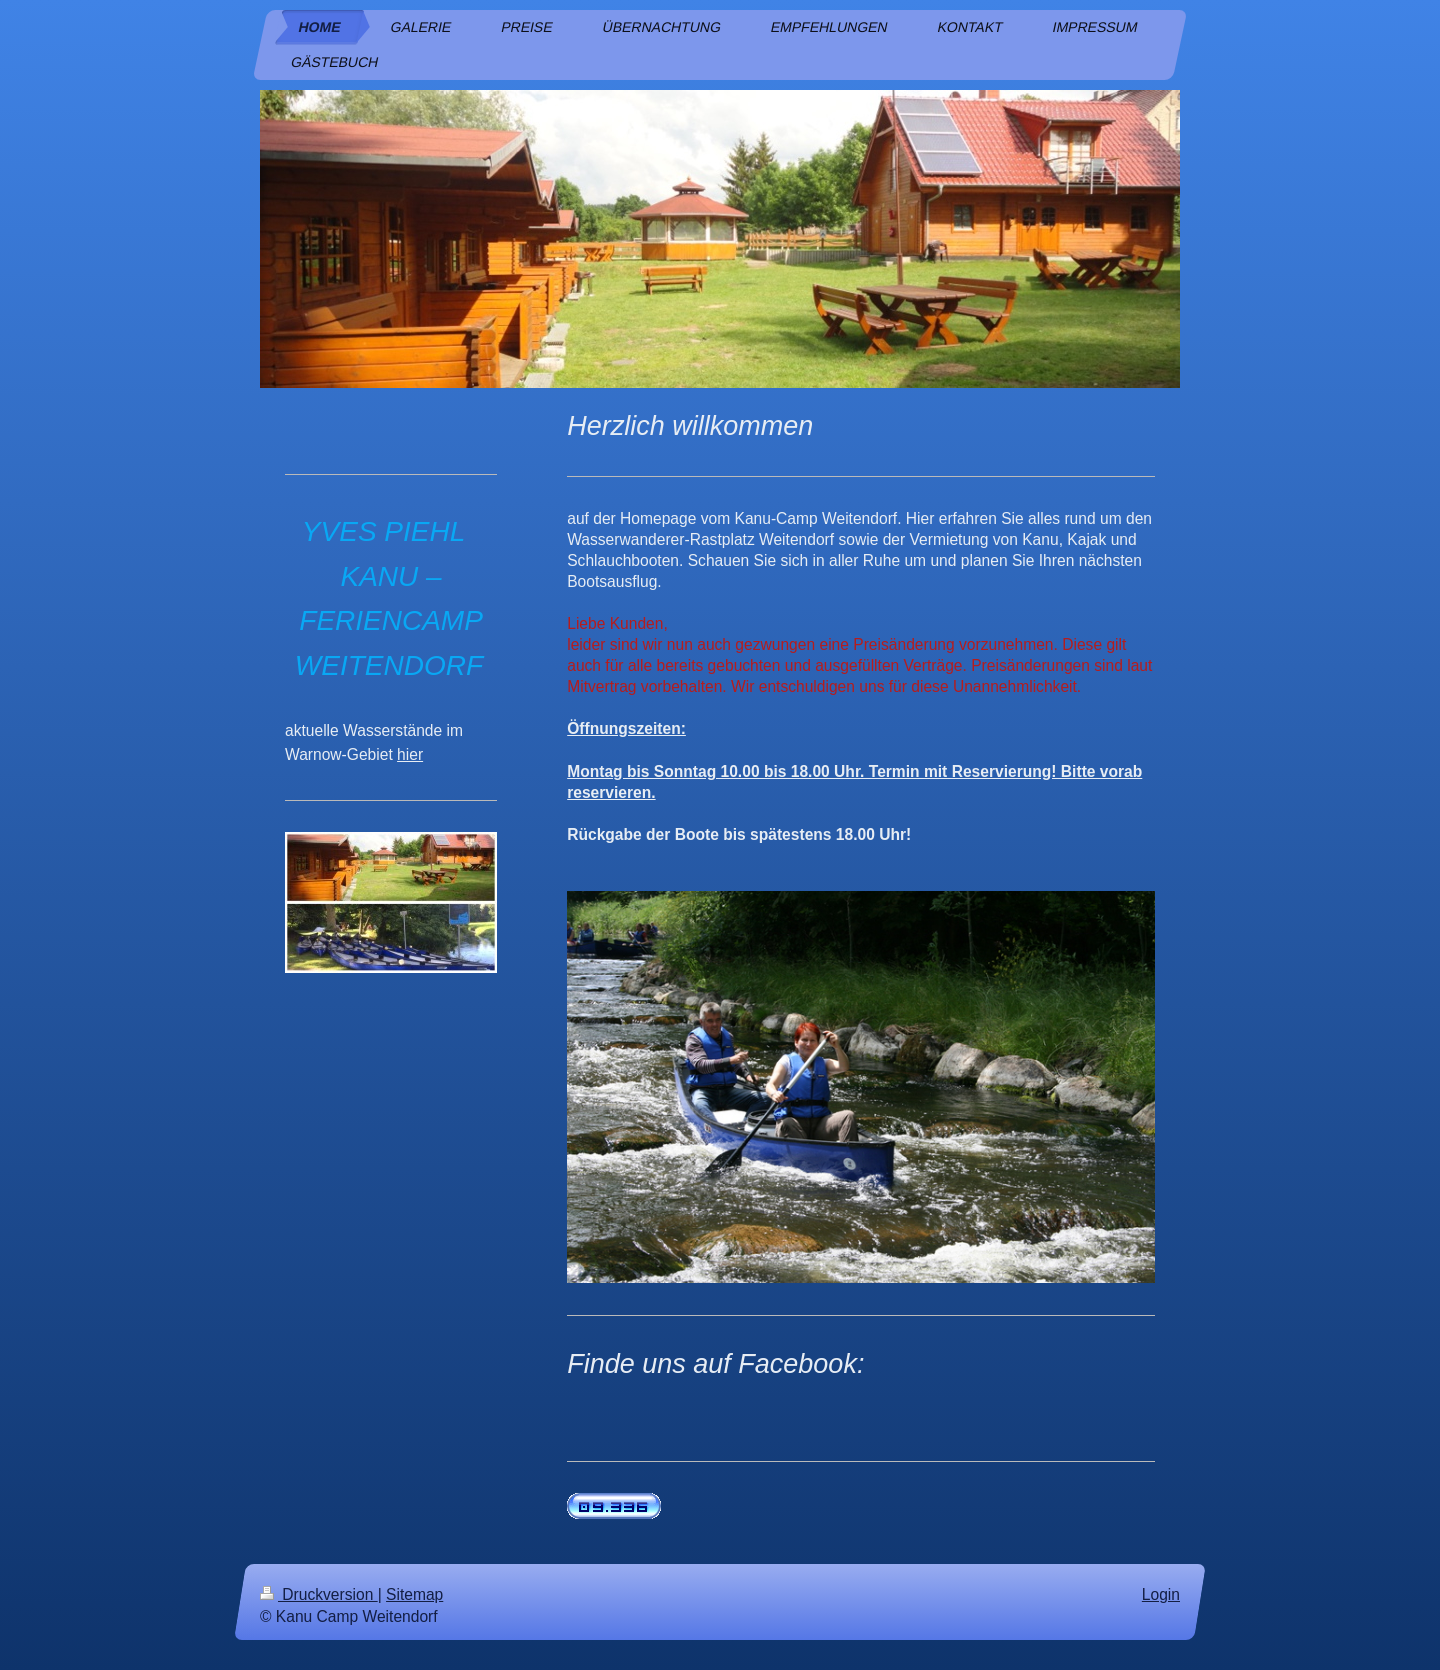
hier (410, 754)
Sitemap (414, 1594)
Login (1161, 1594)
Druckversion (319, 1594)
